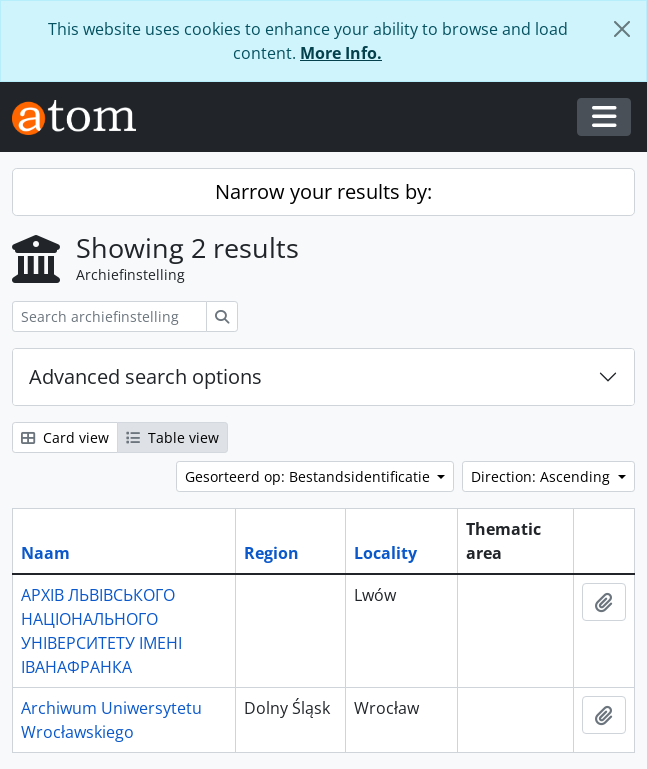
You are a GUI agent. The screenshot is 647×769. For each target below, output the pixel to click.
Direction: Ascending (542, 476)
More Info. (341, 53)
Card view (65, 437)
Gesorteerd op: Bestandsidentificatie (309, 476)
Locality (385, 553)
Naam (45, 553)
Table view (172, 437)
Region (271, 553)
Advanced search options (145, 376)
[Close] (622, 29)
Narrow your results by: (323, 191)
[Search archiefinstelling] (109, 316)
